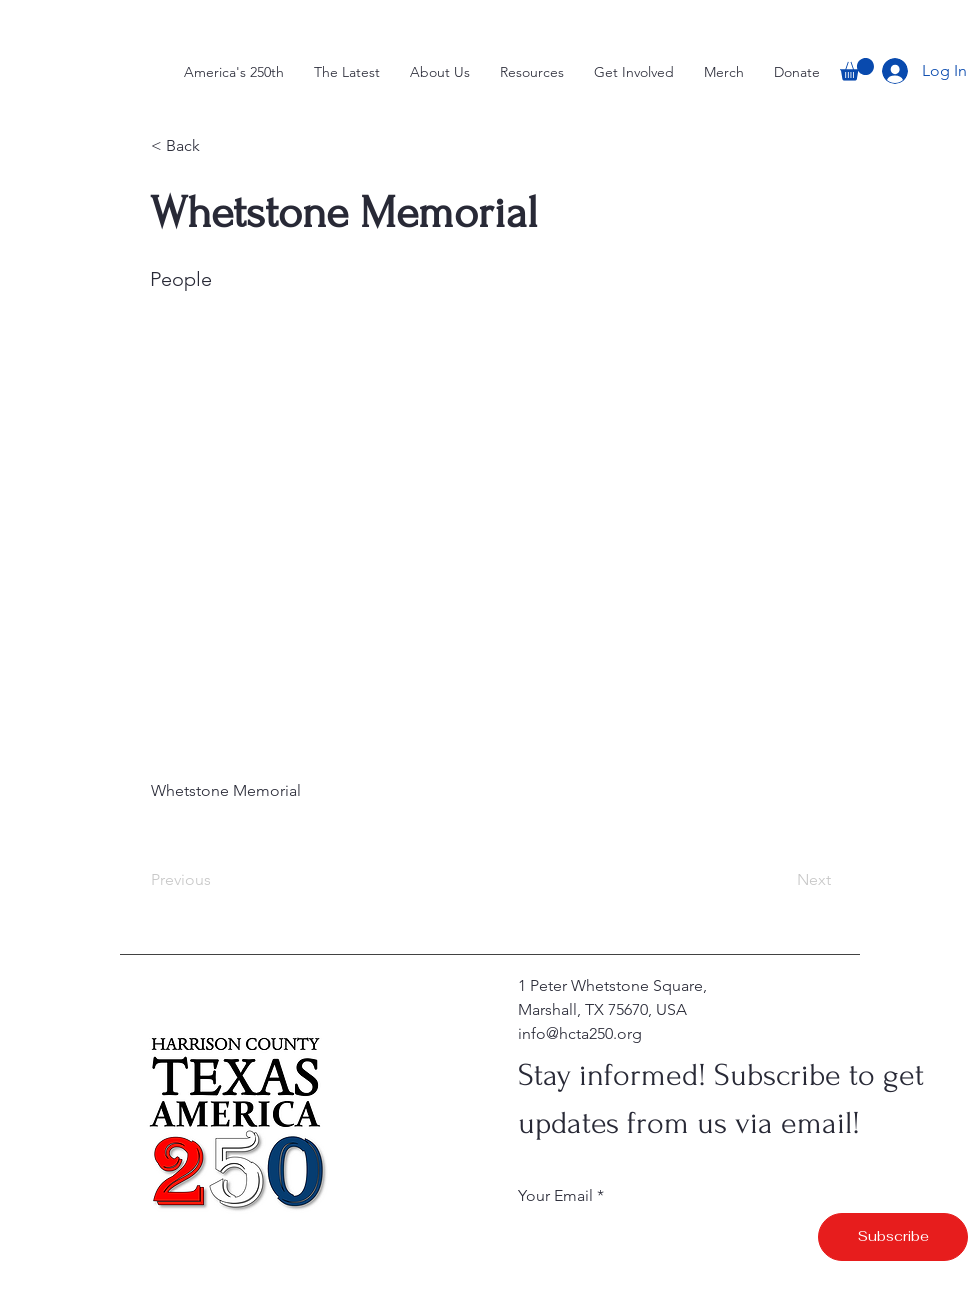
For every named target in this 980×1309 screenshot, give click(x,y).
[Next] (781, 880)
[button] (857, 69)
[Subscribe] (893, 1237)
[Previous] (217, 880)
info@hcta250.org (580, 1033)
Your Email (555, 1196)
